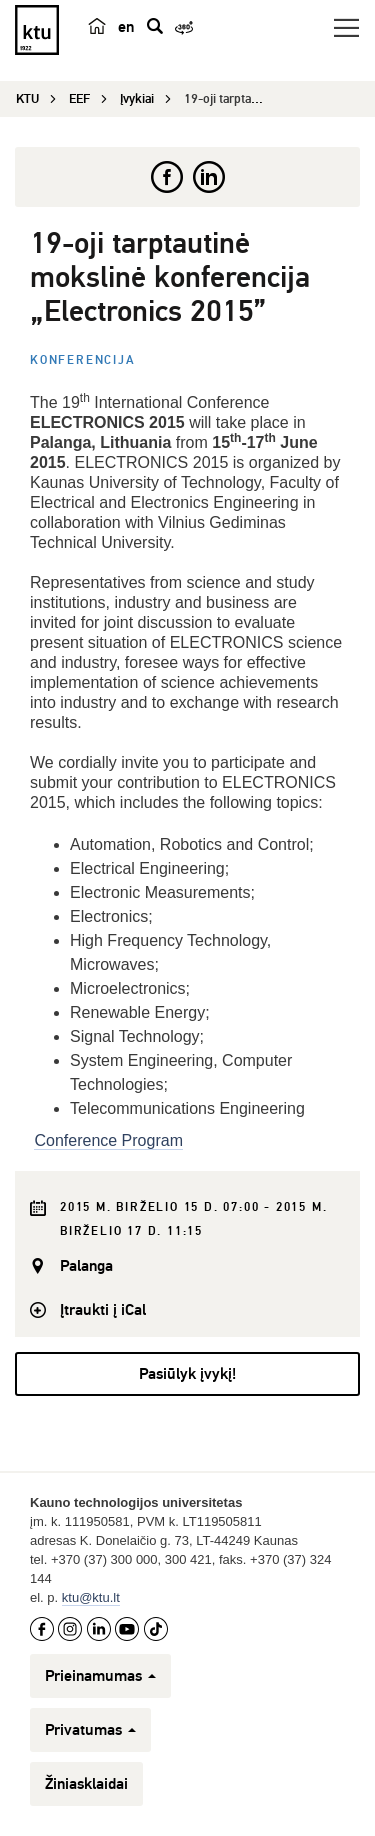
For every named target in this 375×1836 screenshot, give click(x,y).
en (126, 27)
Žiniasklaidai (86, 1784)
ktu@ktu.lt (91, 1597)
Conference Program (108, 1140)
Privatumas (90, 1730)
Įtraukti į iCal (103, 1310)
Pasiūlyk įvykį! (187, 1374)
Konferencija (83, 360)
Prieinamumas (100, 1676)
